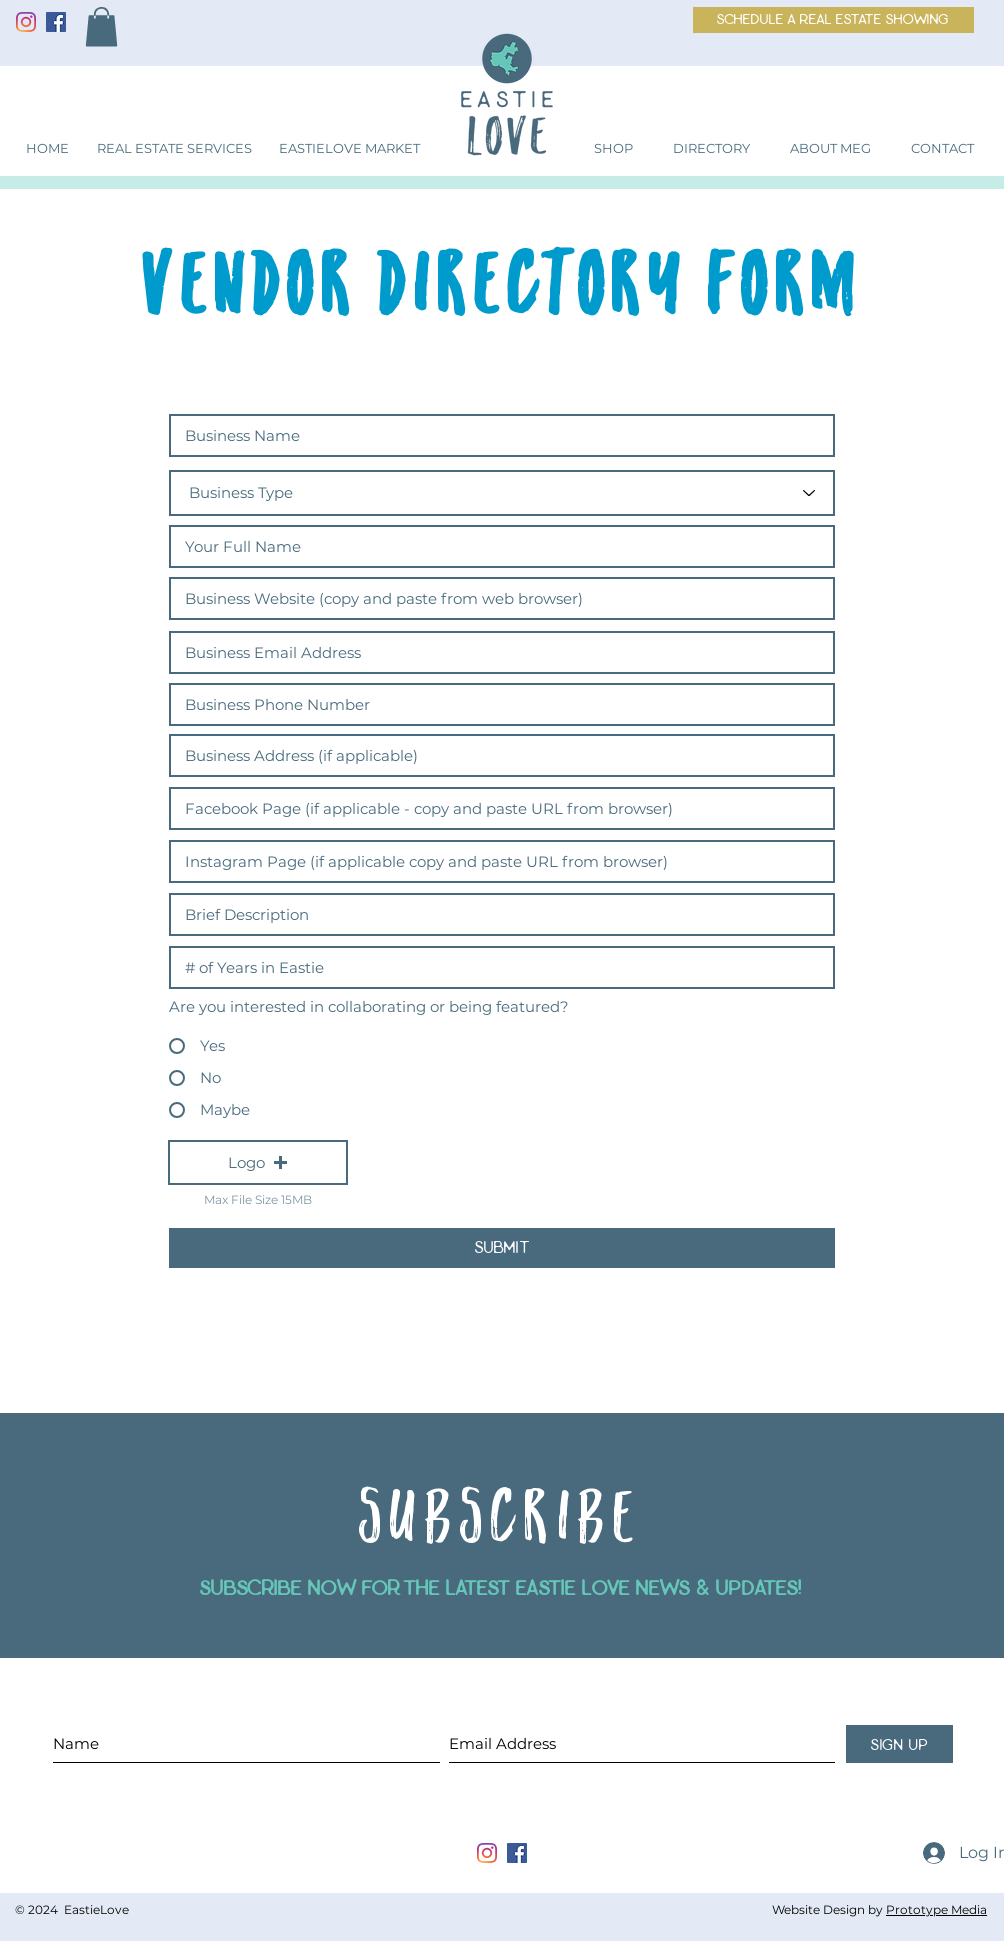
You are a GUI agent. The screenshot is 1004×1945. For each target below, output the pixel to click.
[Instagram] (26, 22)
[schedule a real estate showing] (833, 20)
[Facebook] (56, 22)
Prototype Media (936, 1909)
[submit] (502, 1248)
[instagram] (487, 1853)
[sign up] (899, 1744)
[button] (101, 26)
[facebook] (517, 1853)
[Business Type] (502, 493)
